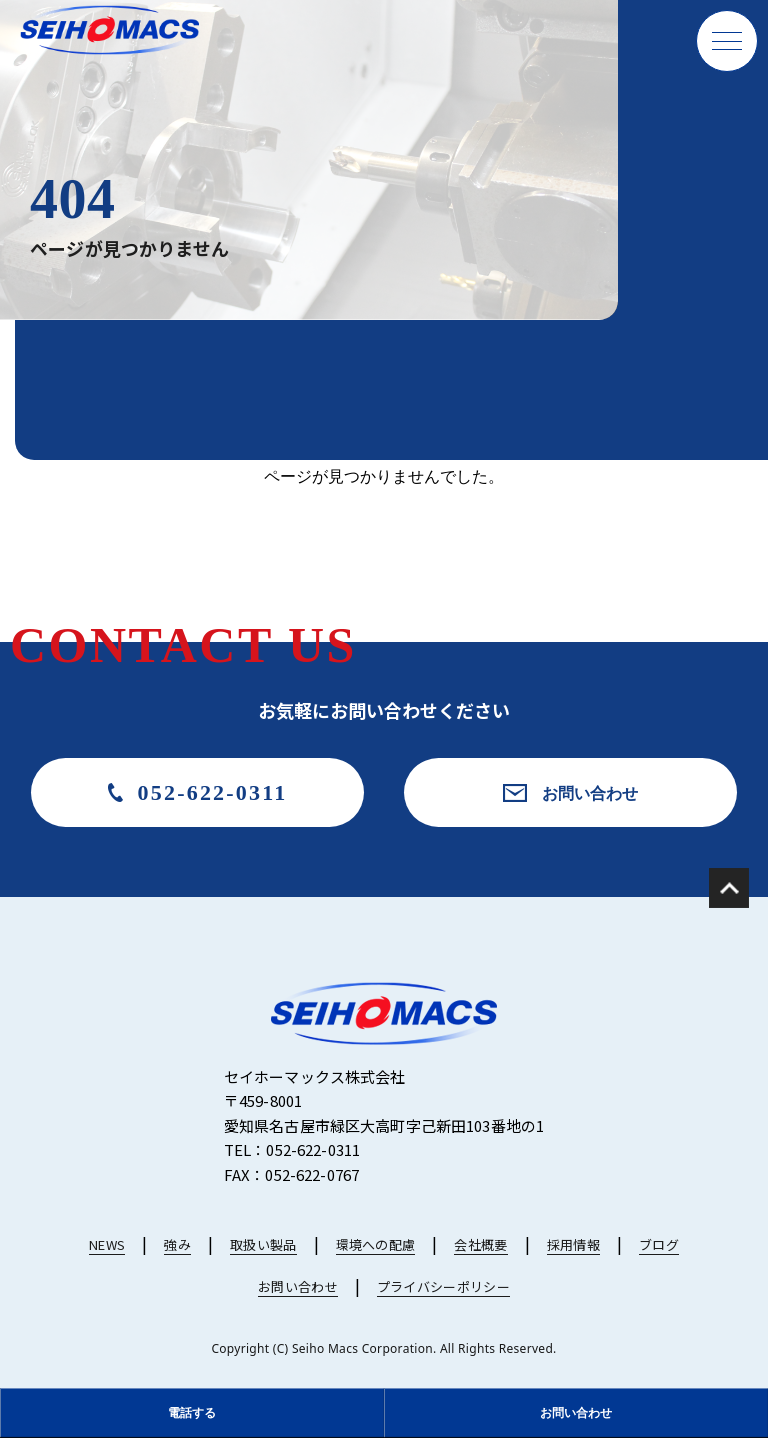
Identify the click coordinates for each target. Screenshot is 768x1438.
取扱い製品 (263, 1244)
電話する (192, 1412)
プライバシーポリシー (443, 1286)
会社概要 (480, 1244)
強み (177, 1244)
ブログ (659, 1244)
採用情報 (573, 1244)
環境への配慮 (376, 1244)
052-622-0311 (213, 792)
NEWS (107, 1244)
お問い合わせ (590, 793)
